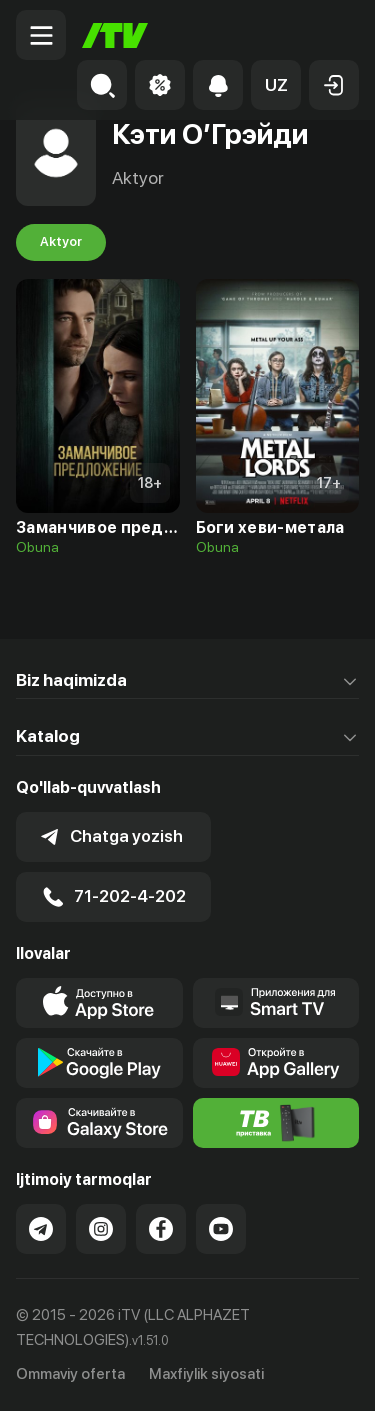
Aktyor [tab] (61, 242)
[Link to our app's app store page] (99, 1003)
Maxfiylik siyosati (206, 1374)
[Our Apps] (276, 1003)
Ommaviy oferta (70, 1374)
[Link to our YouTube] (221, 1229)
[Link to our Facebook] (161, 1229)
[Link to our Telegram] (41, 1229)
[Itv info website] (276, 1123)
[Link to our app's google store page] (99, 1063)
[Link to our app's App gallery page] (276, 1063)
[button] (276, 85)
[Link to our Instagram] (101, 1229)
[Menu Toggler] (41, 35)
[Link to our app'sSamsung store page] (99, 1123)
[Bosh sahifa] (115, 35)
